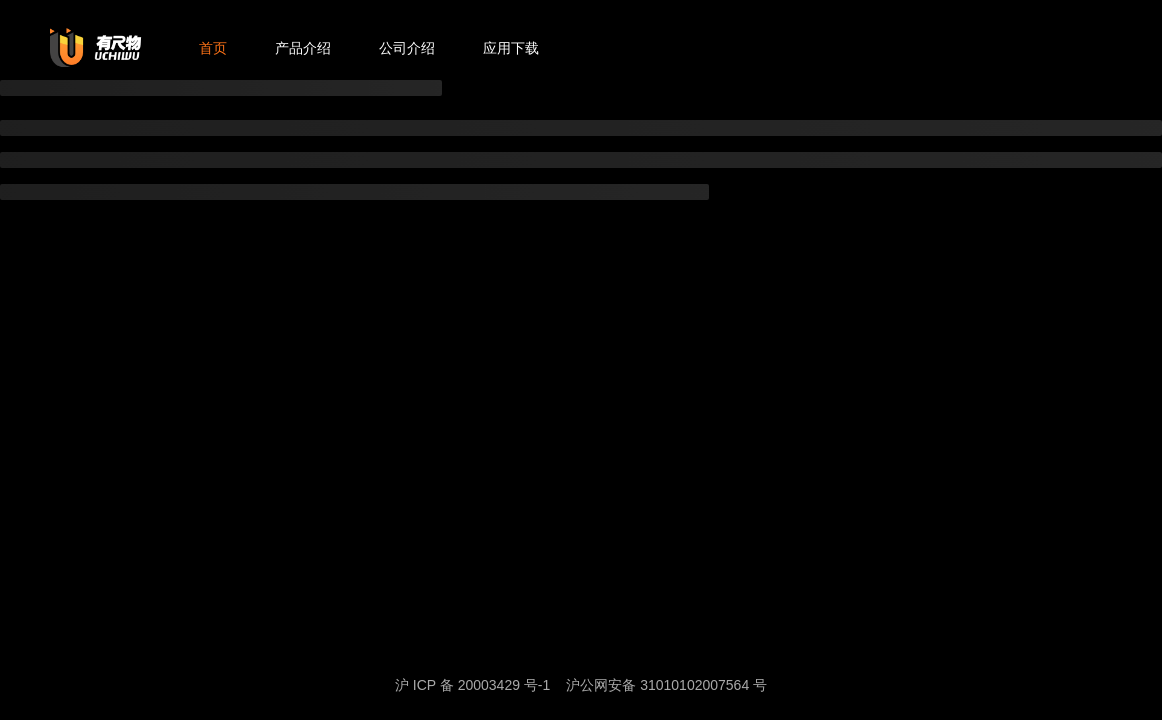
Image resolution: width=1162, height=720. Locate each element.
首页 (213, 48)
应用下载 (511, 48)
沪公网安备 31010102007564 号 (666, 685)
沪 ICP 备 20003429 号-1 (472, 685)
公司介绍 (407, 48)
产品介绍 (303, 48)
